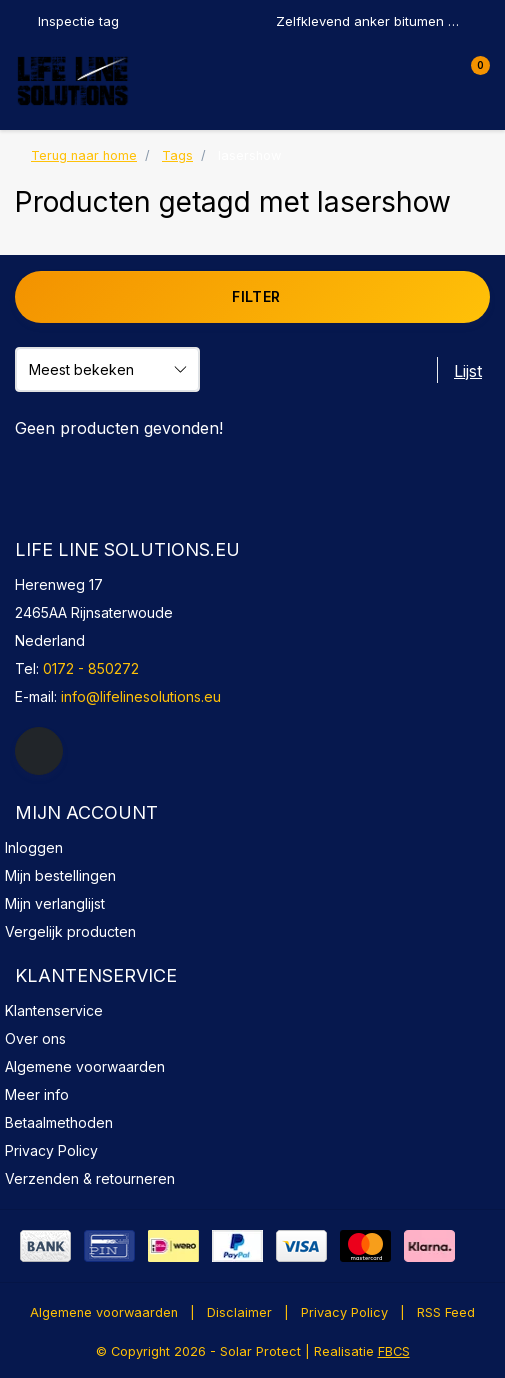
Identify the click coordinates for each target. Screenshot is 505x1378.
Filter (256, 296)
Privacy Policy (344, 1312)
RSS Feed (446, 1312)
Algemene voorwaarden (104, 1312)
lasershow (249, 155)
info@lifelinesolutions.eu (141, 696)
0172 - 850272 (91, 668)
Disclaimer (239, 1312)
